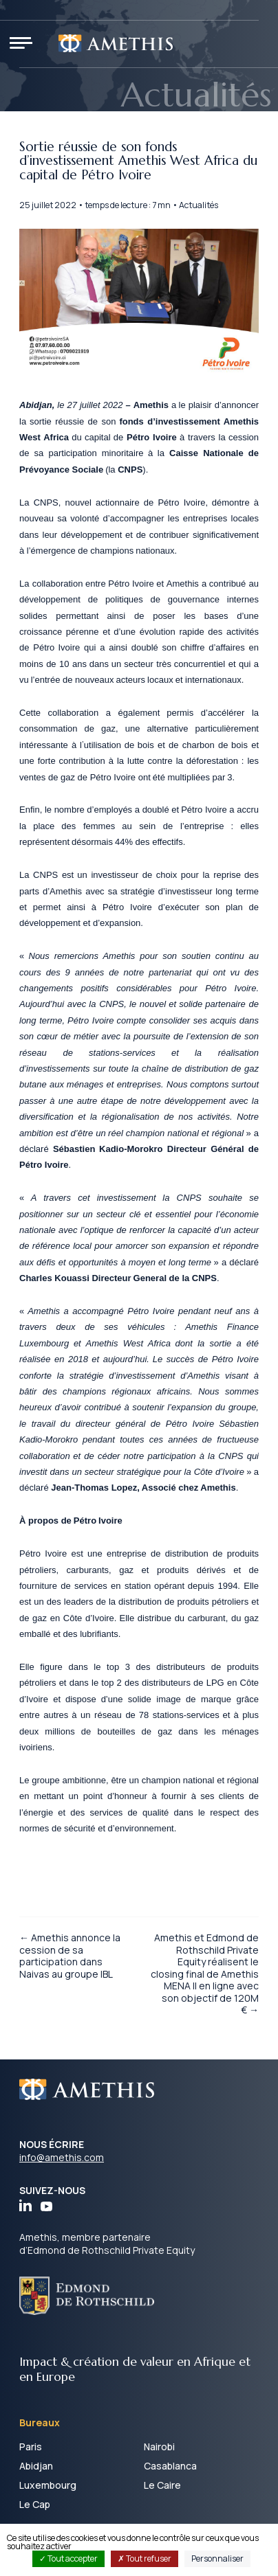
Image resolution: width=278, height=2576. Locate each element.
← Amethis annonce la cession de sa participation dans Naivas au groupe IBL (69, 1955)
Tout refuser (144, 2558)
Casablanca (170, 2465)
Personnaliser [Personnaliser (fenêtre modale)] (217, 2558)
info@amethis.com (61, 2157)
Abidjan (36, 2465)
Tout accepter (68, 2558)
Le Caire (162, 2485)
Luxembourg (47, 2485)
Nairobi (159, 2446)
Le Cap (34, 2504)
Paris (30, 2446)
